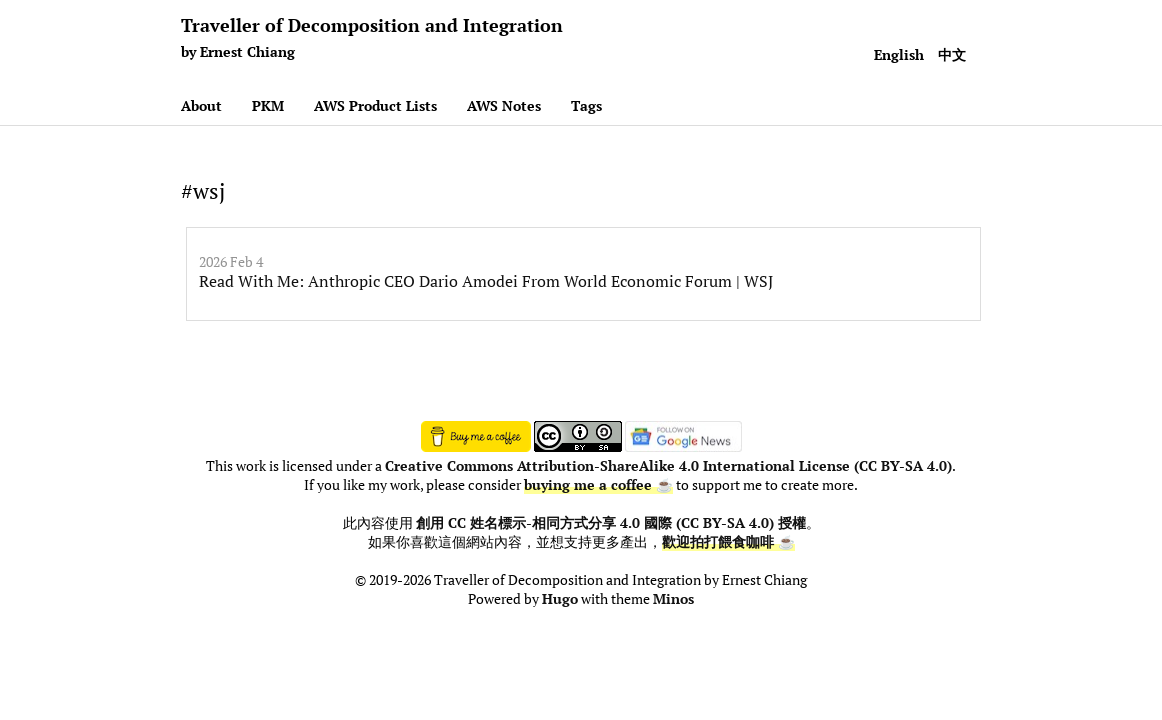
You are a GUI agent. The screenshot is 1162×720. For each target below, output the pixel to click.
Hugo (560, 599)
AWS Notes (504, 105)
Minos (673, 599)
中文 (952, 54)
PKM (268, 105)
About (201, 105)
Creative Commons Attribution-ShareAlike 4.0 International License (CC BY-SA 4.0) (668, 466)
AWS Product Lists (375, 105)
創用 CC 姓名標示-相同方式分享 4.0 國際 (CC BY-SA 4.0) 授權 (611, 523)
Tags (586, 105)
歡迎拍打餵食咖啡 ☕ (728, 542)
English (899, 54)
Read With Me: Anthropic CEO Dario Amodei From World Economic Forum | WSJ (486, 281)
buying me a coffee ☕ (598, 485)
